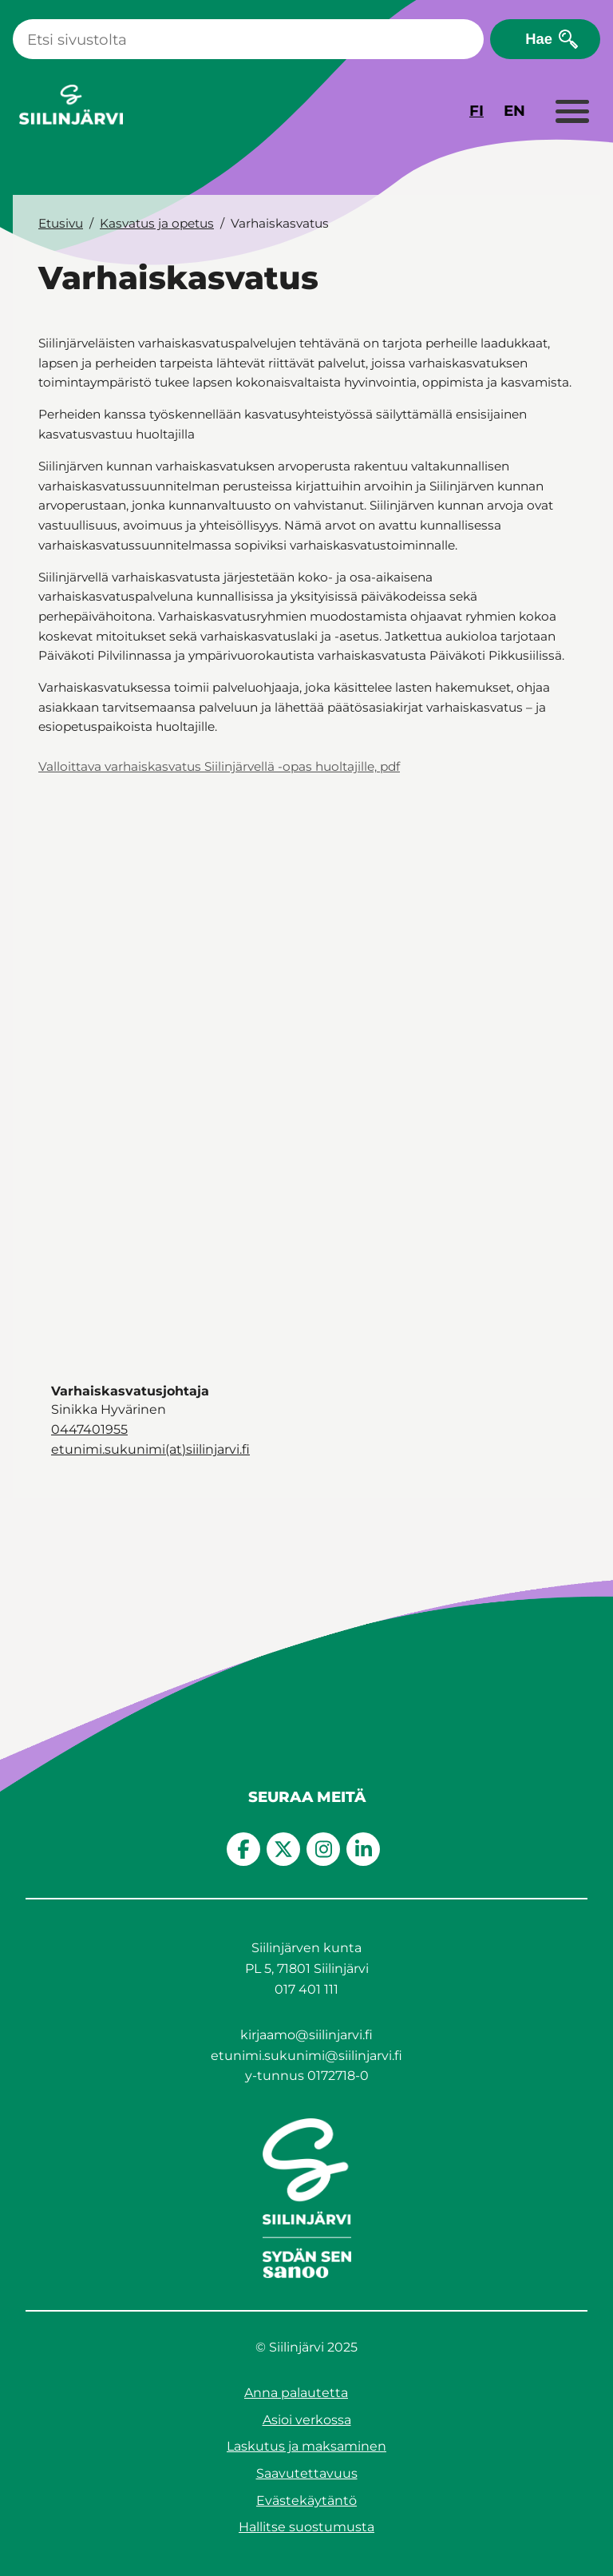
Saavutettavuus (307, 2473)
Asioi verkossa (307, 2419)
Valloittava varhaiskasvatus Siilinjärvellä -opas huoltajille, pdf (219, 766)
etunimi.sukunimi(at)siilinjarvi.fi (150, 1449)
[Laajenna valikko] (571, 113)
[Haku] (248, 39)
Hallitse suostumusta (306, 2526)
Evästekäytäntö (306, 2500)
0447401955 (89, 1429)
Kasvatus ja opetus (157, 223)
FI (476, 110)
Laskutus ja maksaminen (306, 2446)
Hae (538, 38)
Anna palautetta (296, 2392)
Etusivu (60, 223)
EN (514, 110)
